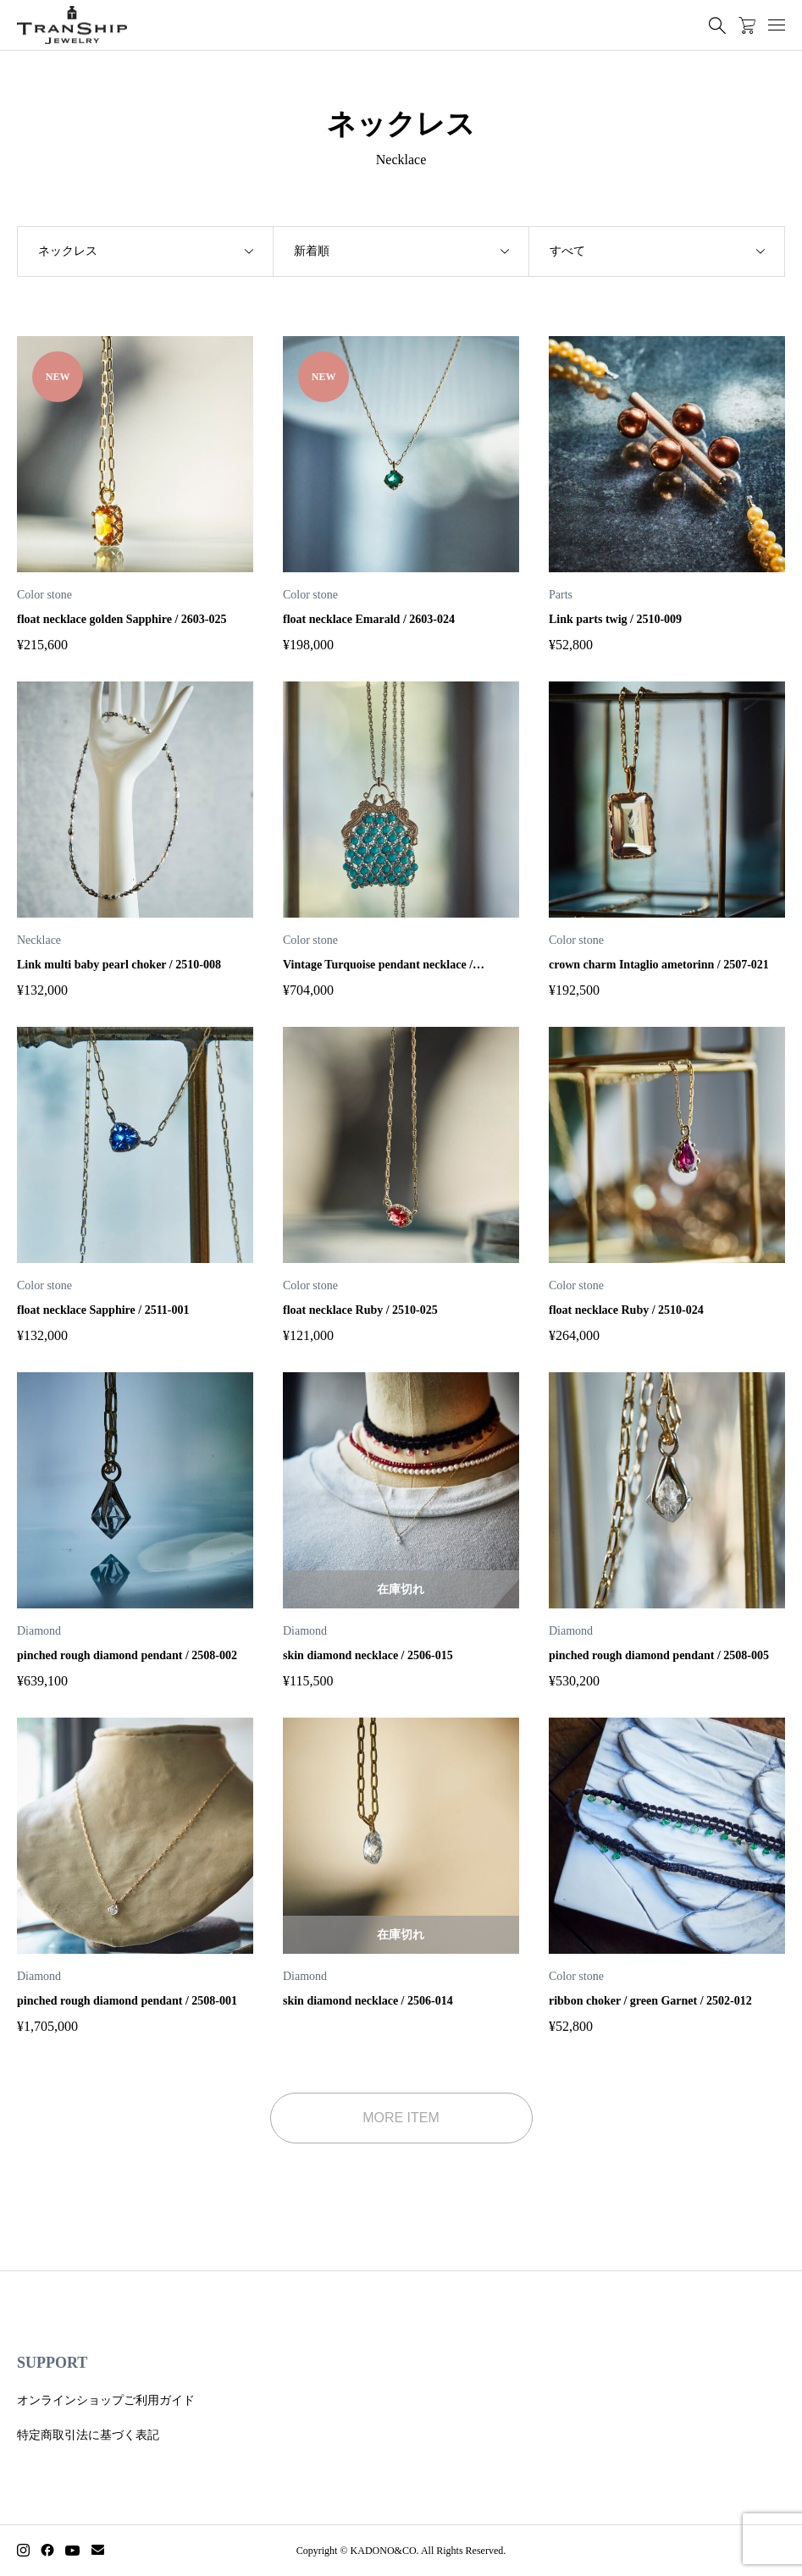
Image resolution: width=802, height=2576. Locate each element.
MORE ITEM (401, 2117)
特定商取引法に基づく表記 (88, 2435)
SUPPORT (52, 2362)
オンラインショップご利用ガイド (106, 2400)
